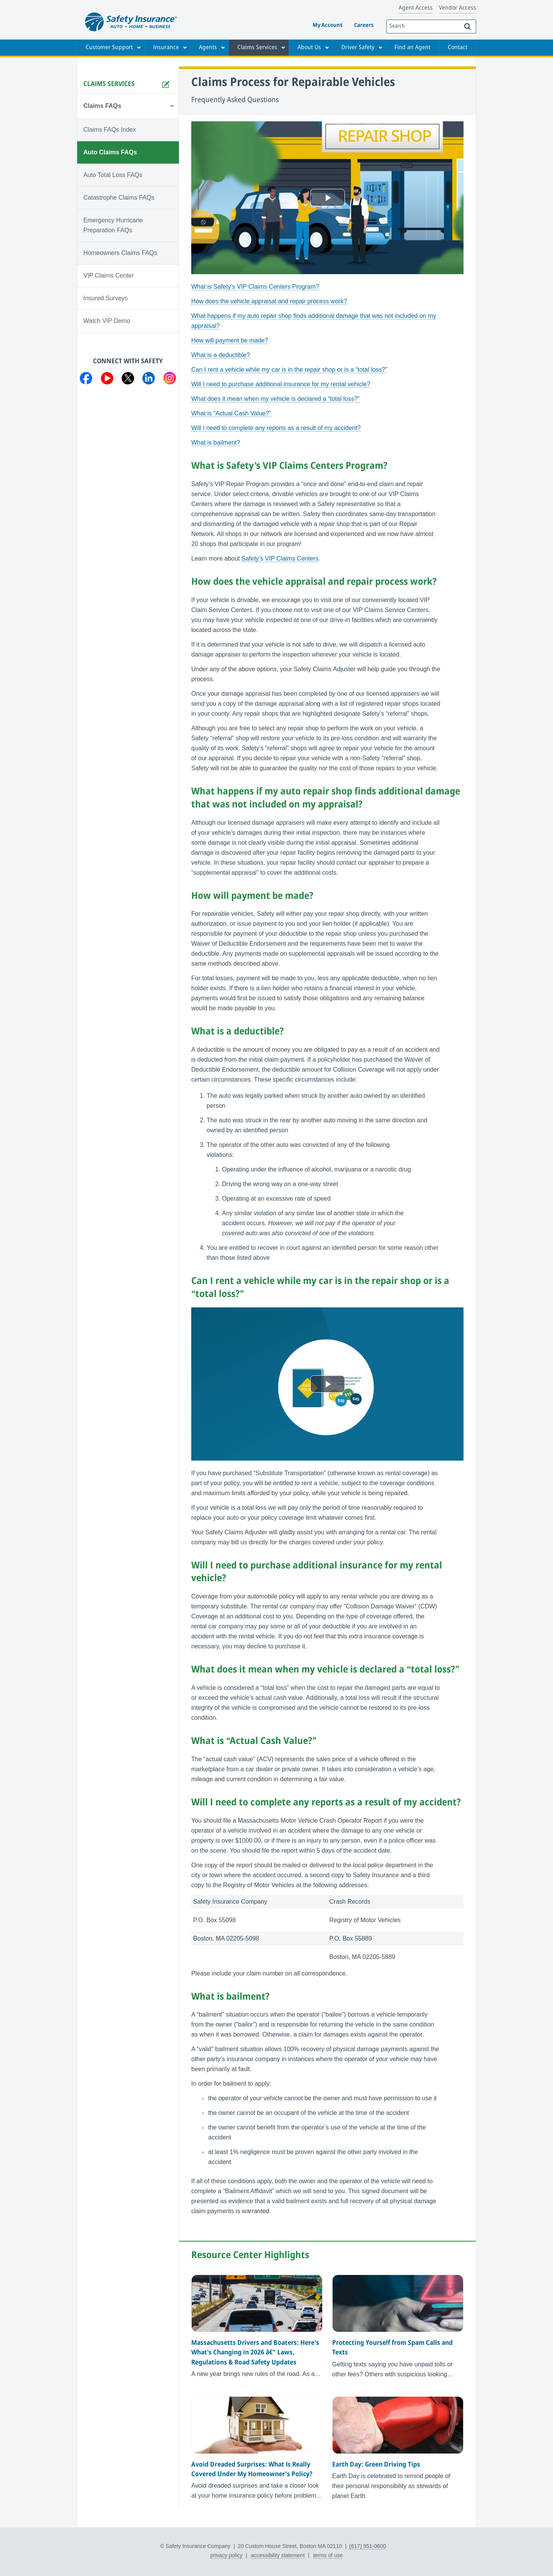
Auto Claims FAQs (110, 152)
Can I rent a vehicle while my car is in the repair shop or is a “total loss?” (289, 369)
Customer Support (109, 48)
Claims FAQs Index (109, 129)
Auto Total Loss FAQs (112, 175)
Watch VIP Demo (106, 321)
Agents (208, 48)
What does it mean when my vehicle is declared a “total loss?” (275, 398)
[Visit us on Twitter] (128, 380)
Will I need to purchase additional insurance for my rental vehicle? (280, 384)
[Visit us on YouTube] (107, 380)
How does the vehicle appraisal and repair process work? (269, 301)
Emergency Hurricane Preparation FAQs (113, 225)
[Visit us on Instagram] (169, 380)
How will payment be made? (229, 340)
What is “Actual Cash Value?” (231, 413)
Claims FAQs (102, 106)
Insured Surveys (105, 298)
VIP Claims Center (108, 275)
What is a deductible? (220, 355)
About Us (309, 48)
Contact (457, 48)
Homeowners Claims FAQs (120, 253)
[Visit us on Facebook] (86, 380)
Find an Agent (412, 48)
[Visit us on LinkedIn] (148, 380)
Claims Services (257, 48)
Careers (363, 25)
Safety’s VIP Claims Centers (280, 558)
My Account (328, 25)
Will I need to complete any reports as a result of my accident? (276, 428)
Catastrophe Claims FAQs (118, 197)
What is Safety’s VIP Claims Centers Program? (255, 286)
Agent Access (416, 8)
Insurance (166, 48)
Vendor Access (457, 8)
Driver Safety (357, 48)
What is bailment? (215, 442)
